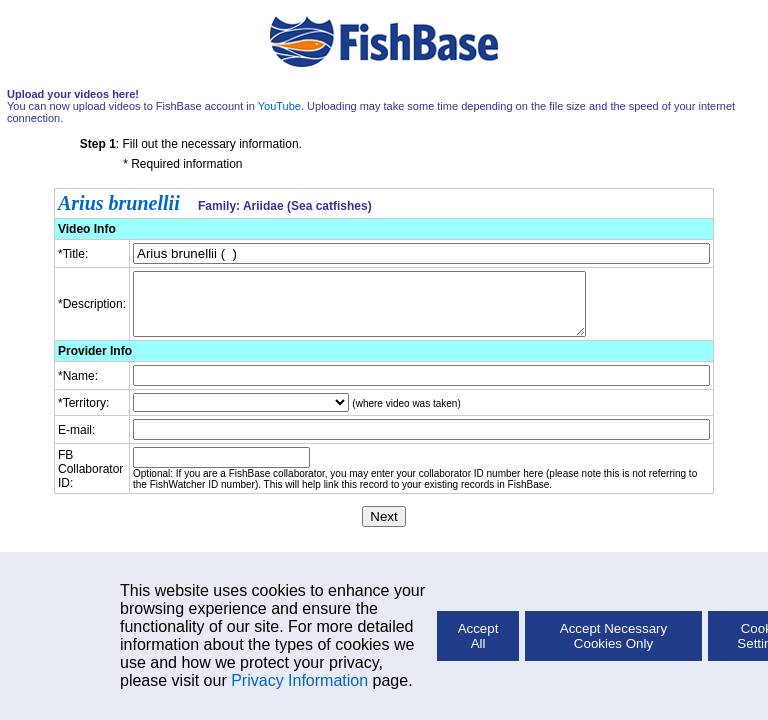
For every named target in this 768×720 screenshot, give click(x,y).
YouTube (279, 106)
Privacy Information (299, 680)
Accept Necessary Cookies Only (613, 636)
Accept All (478, 636)
